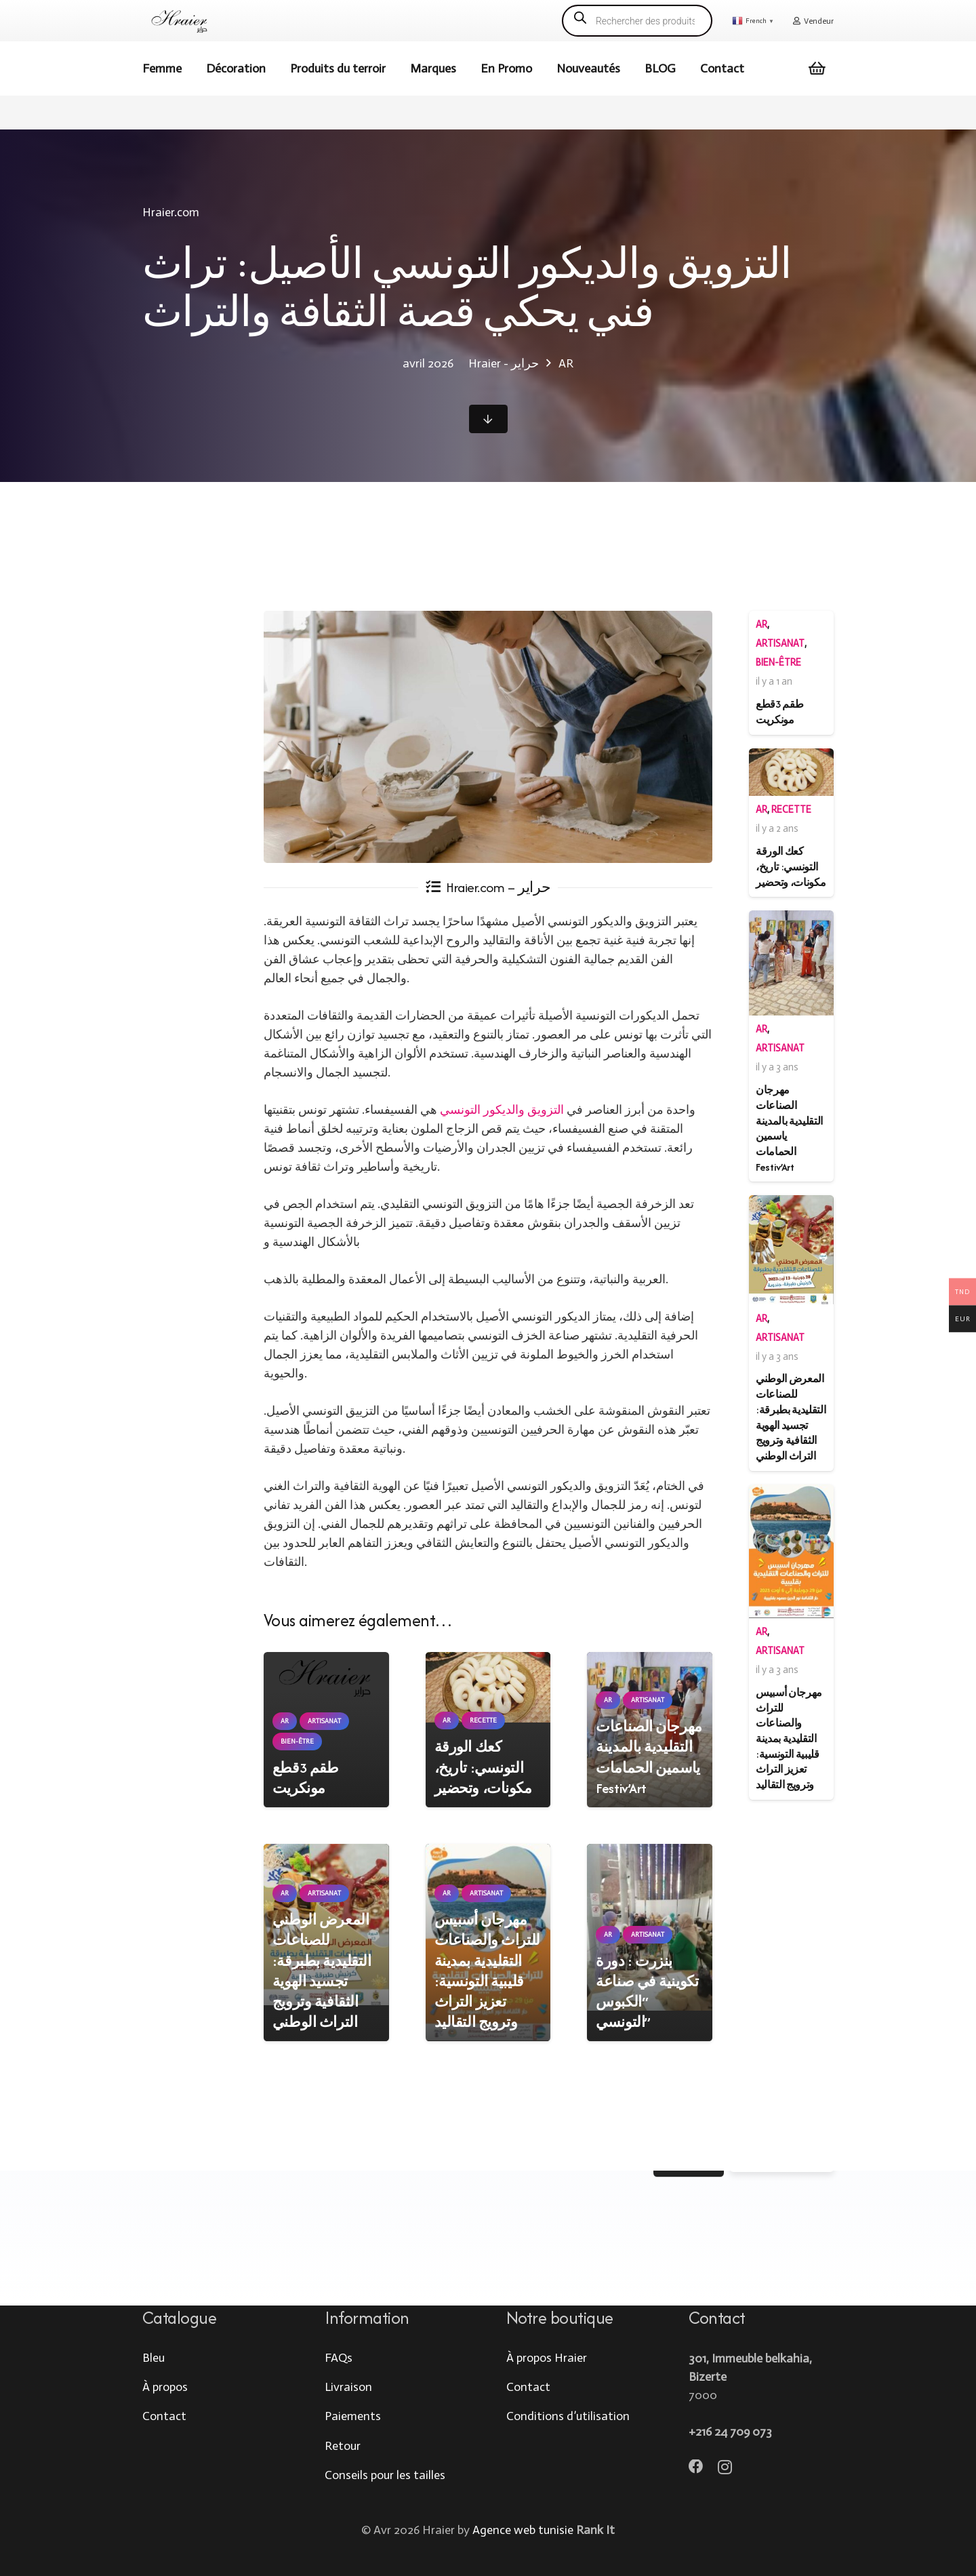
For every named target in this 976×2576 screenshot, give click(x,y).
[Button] (488, 419)
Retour (343, 2445)
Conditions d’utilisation (568, 2416)
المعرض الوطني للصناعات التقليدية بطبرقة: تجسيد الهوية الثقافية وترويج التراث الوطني (321, 1971)
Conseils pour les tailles (385, 2475)
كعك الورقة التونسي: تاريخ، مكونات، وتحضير (483, 1767)
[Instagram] (725, 2467)
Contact (164, 2416)
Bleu (153, 2357)
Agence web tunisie (522, 2529)
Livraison (348, 2386)
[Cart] (817, 68)
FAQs (338, 2357)
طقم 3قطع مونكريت (305, 1778)
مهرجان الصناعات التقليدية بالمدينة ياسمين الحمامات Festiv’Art (649, 1757)
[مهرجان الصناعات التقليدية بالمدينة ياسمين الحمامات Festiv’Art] (791, 962)
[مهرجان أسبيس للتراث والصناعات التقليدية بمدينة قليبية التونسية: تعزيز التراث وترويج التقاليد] (791, 1550)
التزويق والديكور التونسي (503, 1109)
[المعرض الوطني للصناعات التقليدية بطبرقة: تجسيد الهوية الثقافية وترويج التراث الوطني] (791, 1249)
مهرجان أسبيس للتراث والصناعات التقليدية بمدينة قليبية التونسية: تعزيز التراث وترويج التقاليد (487, 1971)
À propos (165, 2386)
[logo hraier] (180, 20)
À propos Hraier (546, 2357)
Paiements (353, 2416)
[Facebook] (696, 2466)
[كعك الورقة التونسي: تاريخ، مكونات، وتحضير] (488, 1687)
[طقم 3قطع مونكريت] (326, 1677)
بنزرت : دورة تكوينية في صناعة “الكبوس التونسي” (647, 1991)
